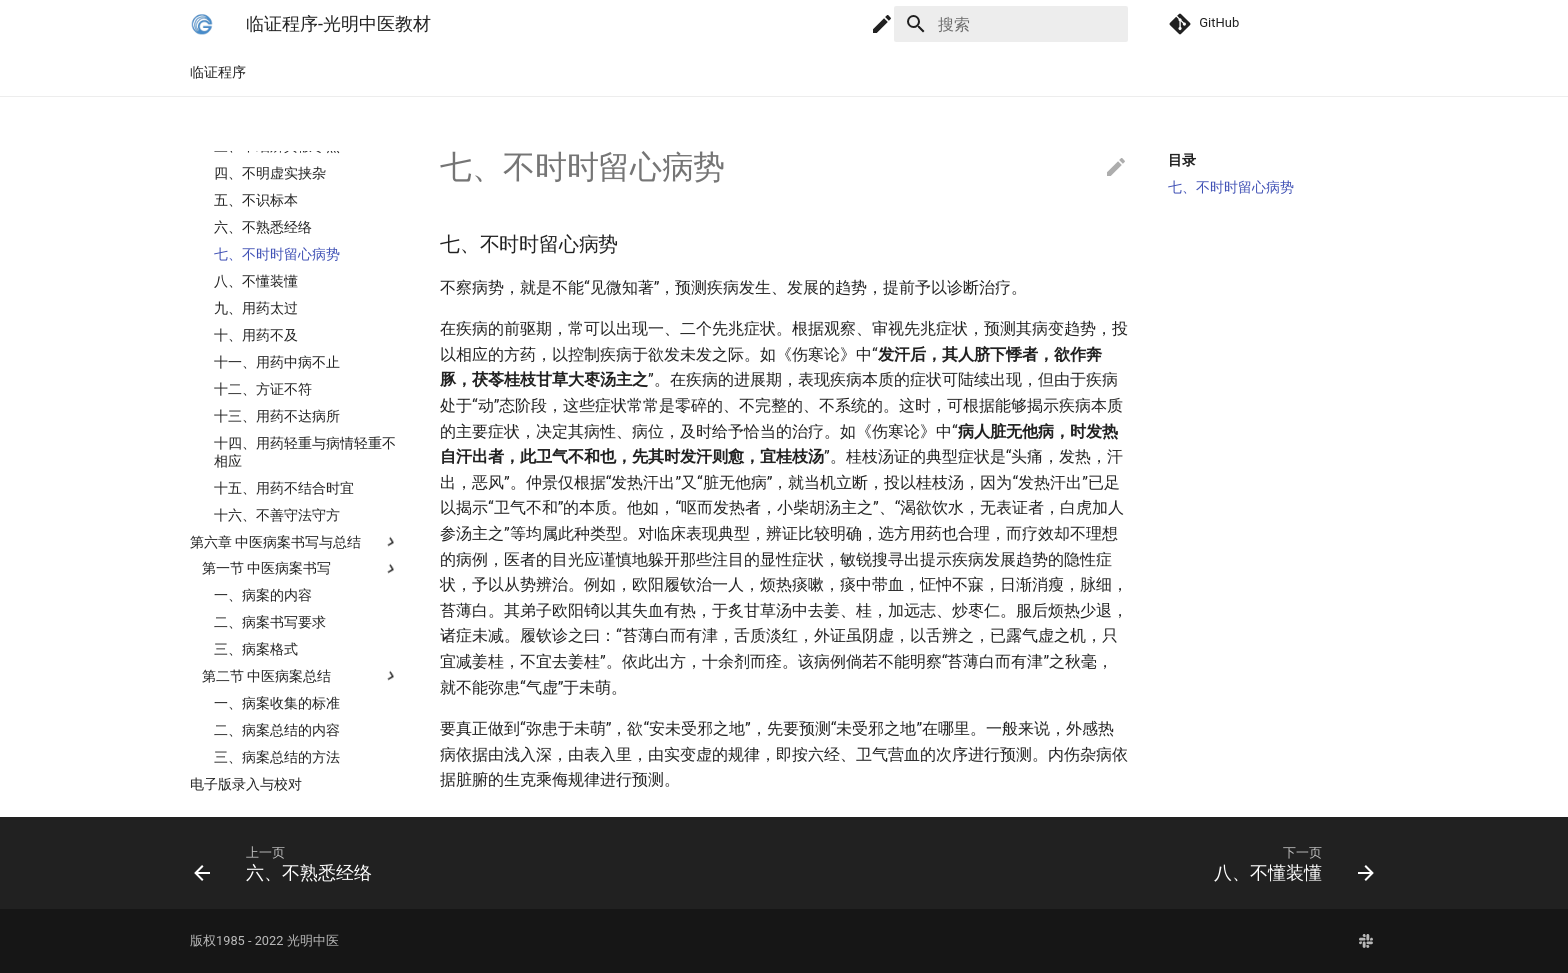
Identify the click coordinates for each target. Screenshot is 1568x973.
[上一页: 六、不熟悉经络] (481, 863)
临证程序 (218, 72)
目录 (1182, 160)
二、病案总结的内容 (277, 752)
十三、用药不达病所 (277, 438)
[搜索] (1011, 24)
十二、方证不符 (263, 411)
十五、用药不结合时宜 (284, 510)
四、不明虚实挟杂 (270, 195)
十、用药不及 (256, 357)
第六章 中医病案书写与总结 (275, 564)
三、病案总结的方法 (277, 779)
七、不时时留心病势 (277, 276)
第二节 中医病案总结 (266, 698)
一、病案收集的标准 (277, 725)
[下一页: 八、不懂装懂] (1087, 863)
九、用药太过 (256, 330)
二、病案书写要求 (270, 644)
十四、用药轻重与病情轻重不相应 (305, 474)
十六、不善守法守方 (277, 537)
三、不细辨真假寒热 (277, 168)
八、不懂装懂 (256, 303)
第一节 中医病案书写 (266, 590)
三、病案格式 (256, 671)
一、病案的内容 (263, 617)
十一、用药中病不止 (277, 384)
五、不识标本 (256, 222)
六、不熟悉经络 (263, 249)
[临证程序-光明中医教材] (202, 24)
